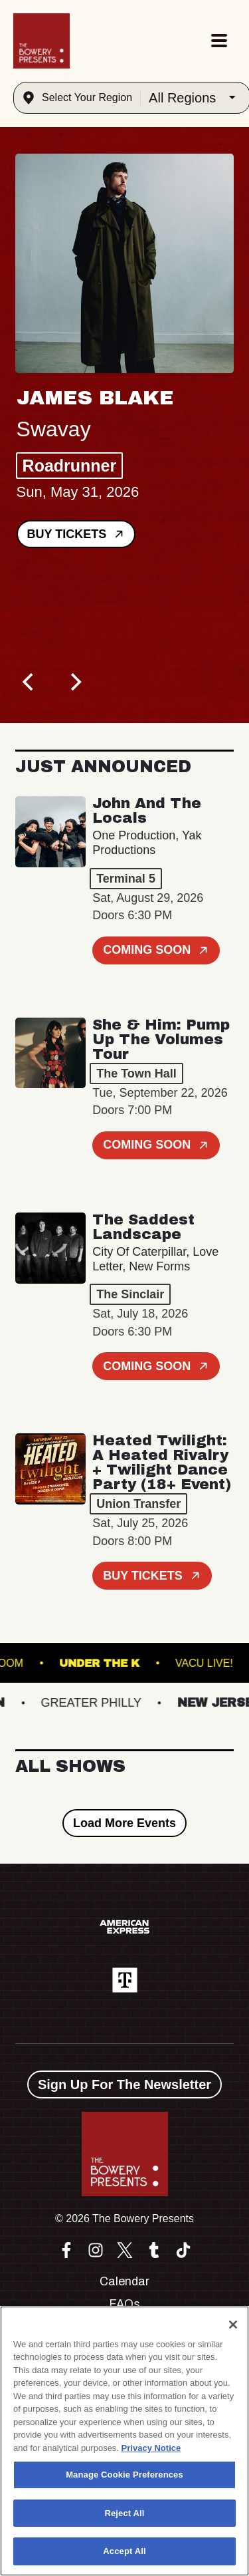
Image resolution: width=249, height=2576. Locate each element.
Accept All (124, 2551)
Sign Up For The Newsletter (124, 2084)
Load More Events (124, 1823)
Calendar (124, 2281)
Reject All (124, 2513)
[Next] (75, 681)
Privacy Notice (151, 2448)
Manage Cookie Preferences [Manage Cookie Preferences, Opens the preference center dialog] (124, 2475)
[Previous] (29, 681)
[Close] (233, 2324)
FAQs (124, 2304)
